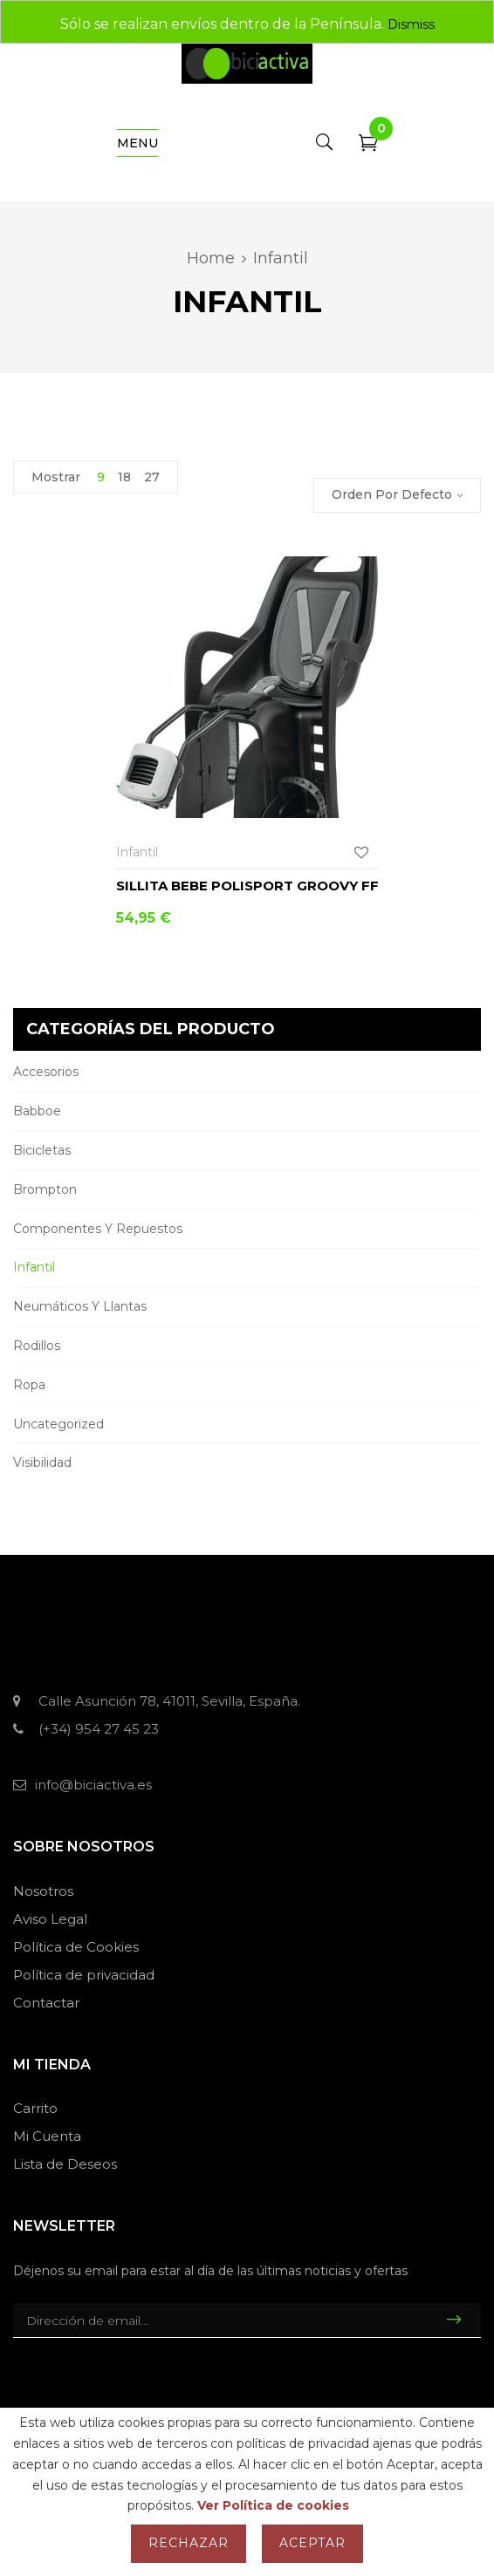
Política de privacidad (83, 1974)
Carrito (35, 2108)
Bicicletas (42, 1150)
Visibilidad (42, 1462)
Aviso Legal (50, 1919)
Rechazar (188, 2543)
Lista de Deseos (65, 2164)
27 (152, 477)
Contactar (46, 2002)
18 (124, 477)
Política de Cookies (76, 1947)
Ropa (29, 1385)
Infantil (34, 1267)
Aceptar (312, 2543)
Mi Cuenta (47, 2136)
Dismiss (411, 24)
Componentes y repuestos (97, 1229)
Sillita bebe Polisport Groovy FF (247, 885)
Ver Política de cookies (273, 2505)
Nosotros (43, 1891)
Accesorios (46, 1072)
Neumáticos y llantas (80, 1306)
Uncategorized (58, 1424)
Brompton (45, 1189)
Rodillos (36, 1345)
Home (211, 258)
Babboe (37, 1111)
